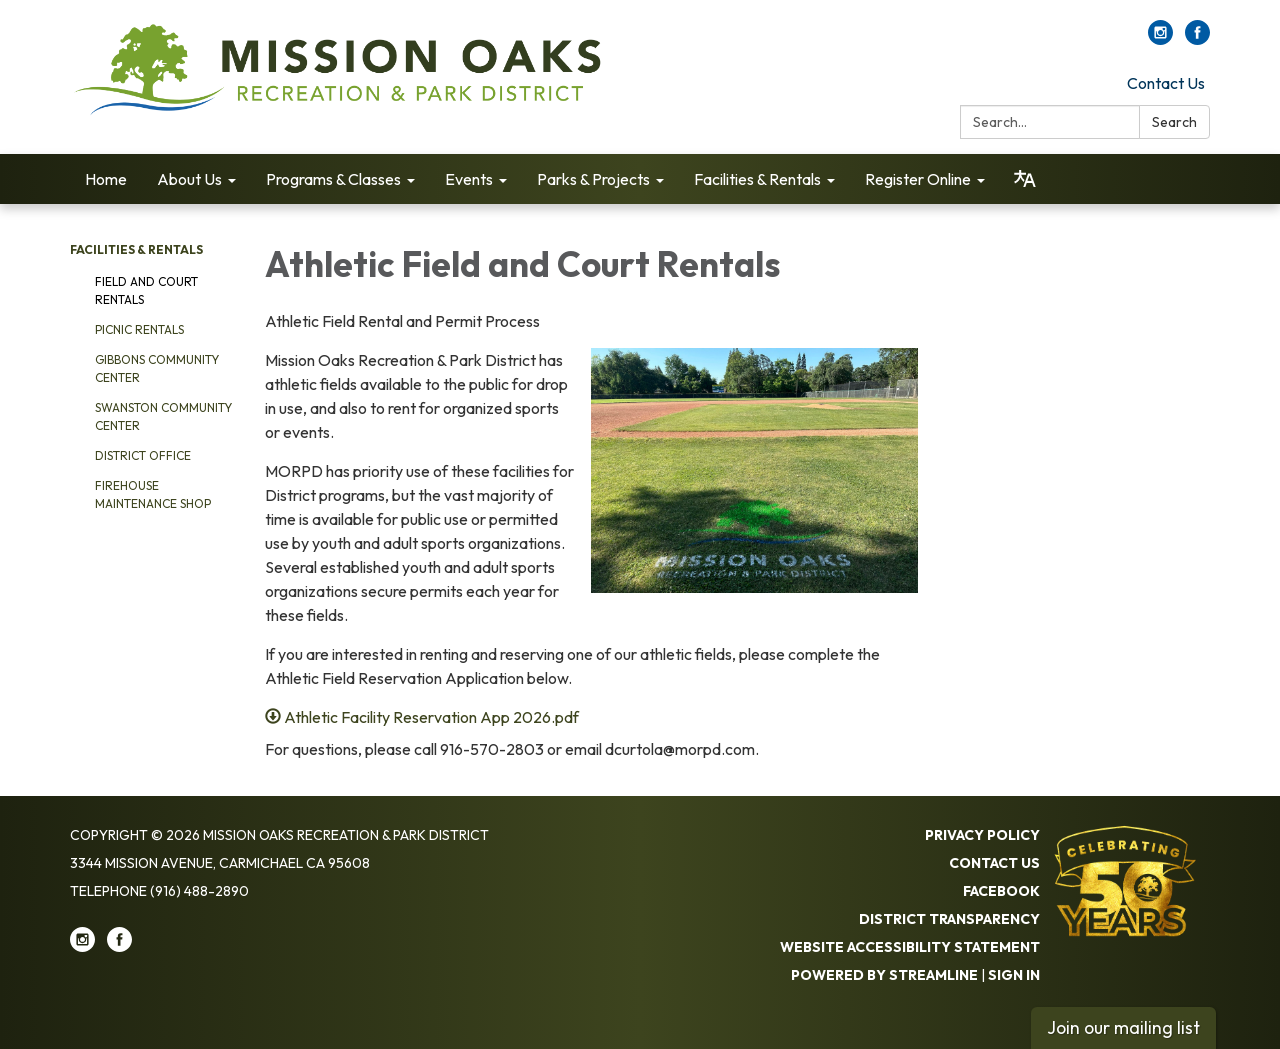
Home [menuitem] (106, 179)
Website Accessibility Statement (910, 947)
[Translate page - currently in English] (1025, 179)
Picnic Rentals (139, 329)
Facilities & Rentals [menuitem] (757, 179)
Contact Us (1166, 83)
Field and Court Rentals (146, 290)
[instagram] (1160, 39)
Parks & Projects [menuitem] (593, 179)
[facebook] (1197, 39)
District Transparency (949, 919)
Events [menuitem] (469, 179)
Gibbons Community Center (157, 368)
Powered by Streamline (884, 975)
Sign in (1014, 975)
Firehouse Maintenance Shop (153, 494)
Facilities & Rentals (136, 249)
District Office (143, 455)
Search (1174, 122)
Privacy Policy (982, 835)
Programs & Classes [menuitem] (333, 179)
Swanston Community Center (163, 416)
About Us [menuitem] (189, 179)
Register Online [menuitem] (918, 179)
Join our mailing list (1123, 1027)
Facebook (1001, 891)
